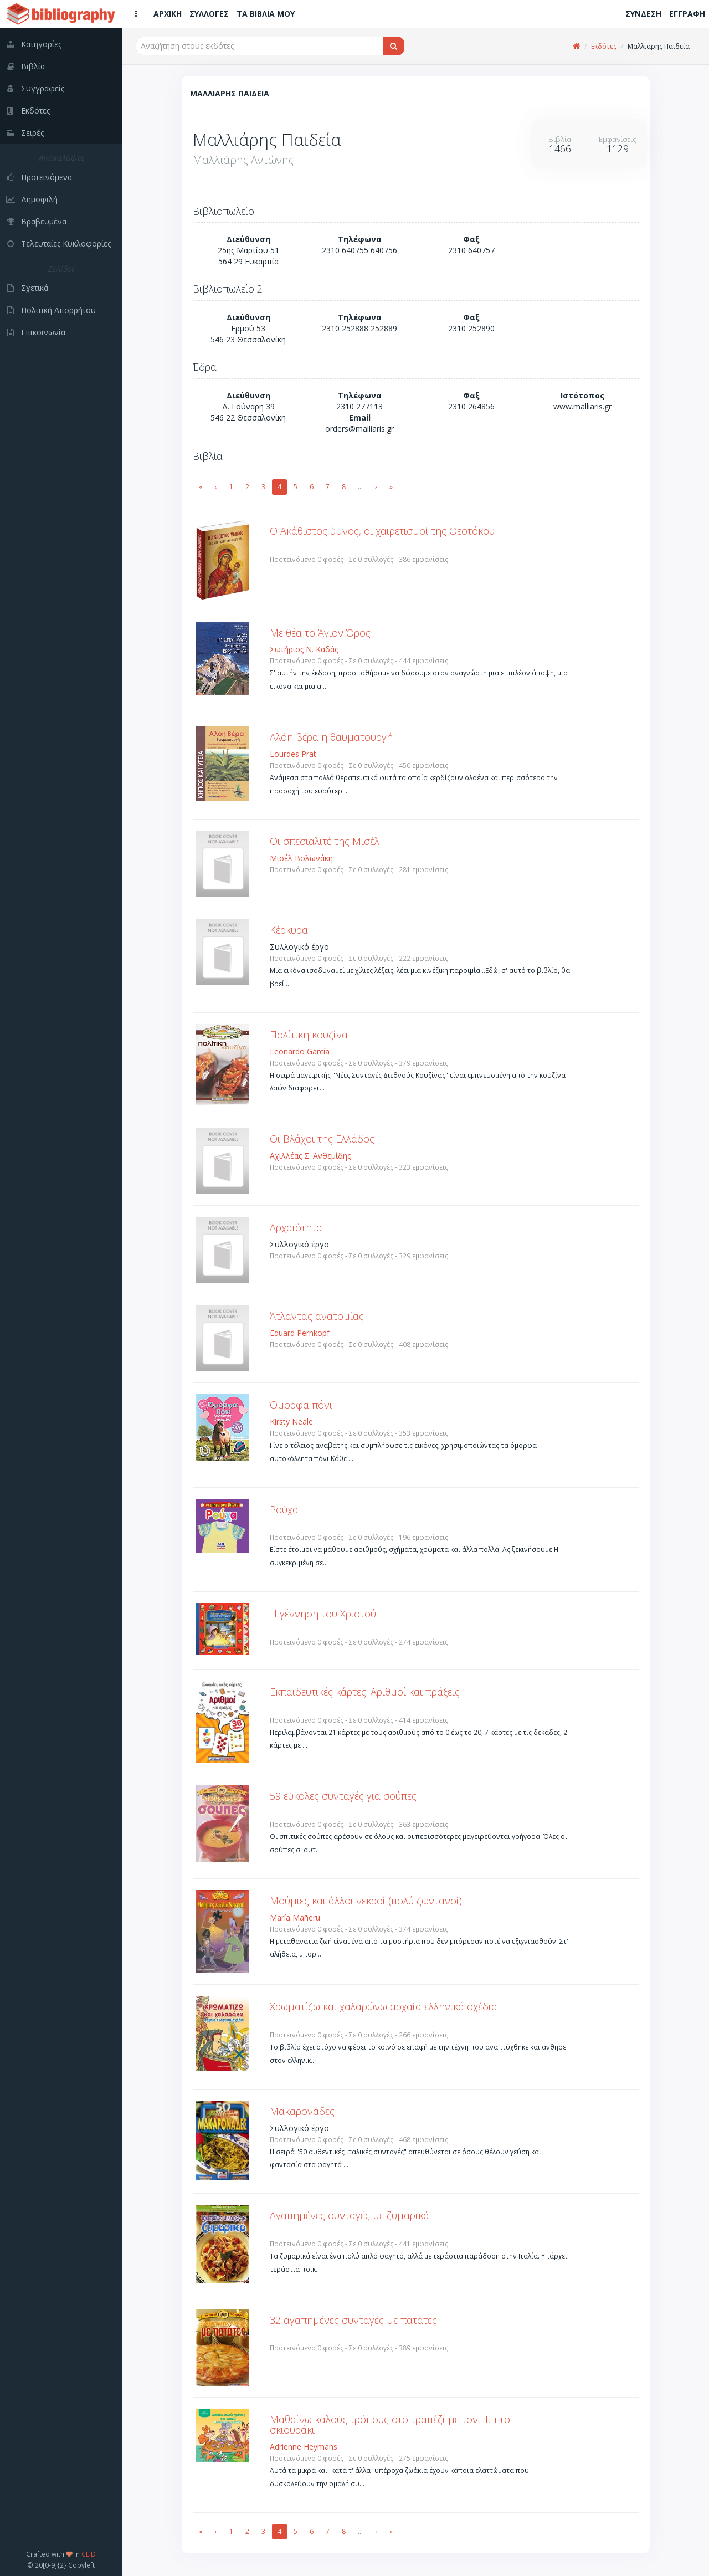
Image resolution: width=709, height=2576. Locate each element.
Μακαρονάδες (302, 2111)
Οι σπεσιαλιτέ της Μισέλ (324, 841)
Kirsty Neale (291, 1421)
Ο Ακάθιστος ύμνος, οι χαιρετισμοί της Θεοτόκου (382, 530)
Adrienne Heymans (303, 2446)
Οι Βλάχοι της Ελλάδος (322, 1138)
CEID (88, 2553)
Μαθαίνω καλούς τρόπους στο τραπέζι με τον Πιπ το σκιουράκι (390, 2425)
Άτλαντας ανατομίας (317, 1316)
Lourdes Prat (293, 754)
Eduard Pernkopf (300, 1333)
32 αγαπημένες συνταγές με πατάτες (353, 2320)
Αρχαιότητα (296, 1227)
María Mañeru (295, 1917)
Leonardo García (300, 1051)
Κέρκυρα (289, 929)
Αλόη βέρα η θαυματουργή (331, 737)
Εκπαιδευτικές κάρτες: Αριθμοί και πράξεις (365, 1691)
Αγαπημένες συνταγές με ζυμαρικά (349, 2215)
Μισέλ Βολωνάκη (301, 858)
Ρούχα (284, 1509)
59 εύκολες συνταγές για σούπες (343, 1795)
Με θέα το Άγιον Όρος (320, 632)
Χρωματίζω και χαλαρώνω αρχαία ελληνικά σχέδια (383, 2006)
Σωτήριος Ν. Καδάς (304, 649)
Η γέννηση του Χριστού (323, 1613)
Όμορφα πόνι (301, 1404)
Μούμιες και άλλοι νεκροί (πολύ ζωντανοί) (366, 1900)
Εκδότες (603, 46)
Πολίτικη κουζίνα (309, 1034)
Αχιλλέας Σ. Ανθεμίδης (310, 1155)
